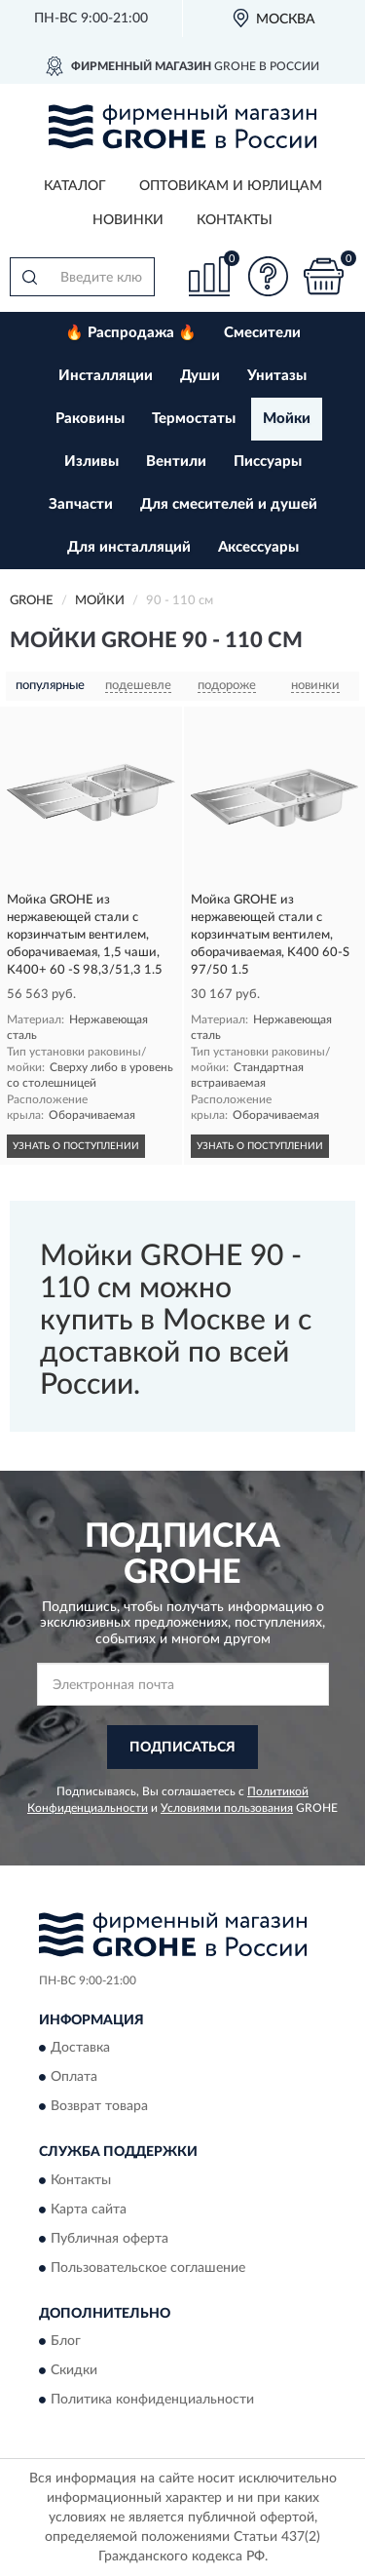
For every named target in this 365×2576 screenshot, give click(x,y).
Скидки (74, 2371)
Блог (66, 2342)
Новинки (128, 220)
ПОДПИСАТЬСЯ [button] (182, 1747)
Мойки (286, 418)
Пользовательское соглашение (148, 2268)
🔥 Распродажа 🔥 (131, 333)
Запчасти (81, 504)
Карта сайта (89, 2209)
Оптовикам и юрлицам (230, 186)
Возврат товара (99, 2107)
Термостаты (194, 418)
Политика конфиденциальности (152, 2400)
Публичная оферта (109, 2239)
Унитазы (277, 375)
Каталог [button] (75, 186)
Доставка (80, 2049)
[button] (267, 276)
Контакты (235, 220)
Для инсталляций (129, 547)
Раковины (90, 418)
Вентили (176, 461)
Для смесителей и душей (228, 504)
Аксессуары (258, 547)
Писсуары (268, 461)
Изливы (91, 461)
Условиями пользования (227, 1808)
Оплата (74, 2078)
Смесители (262, 333)
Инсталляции (105, 375)
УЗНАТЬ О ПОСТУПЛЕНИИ (76, 1146)
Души (200, 375)
